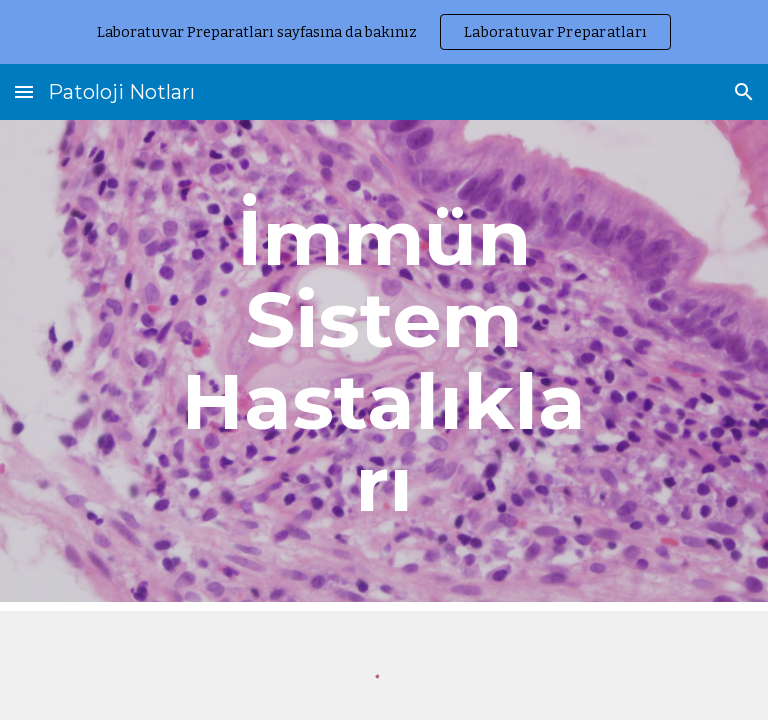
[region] (384, 32)
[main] (383, 361)
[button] (24, 91)
